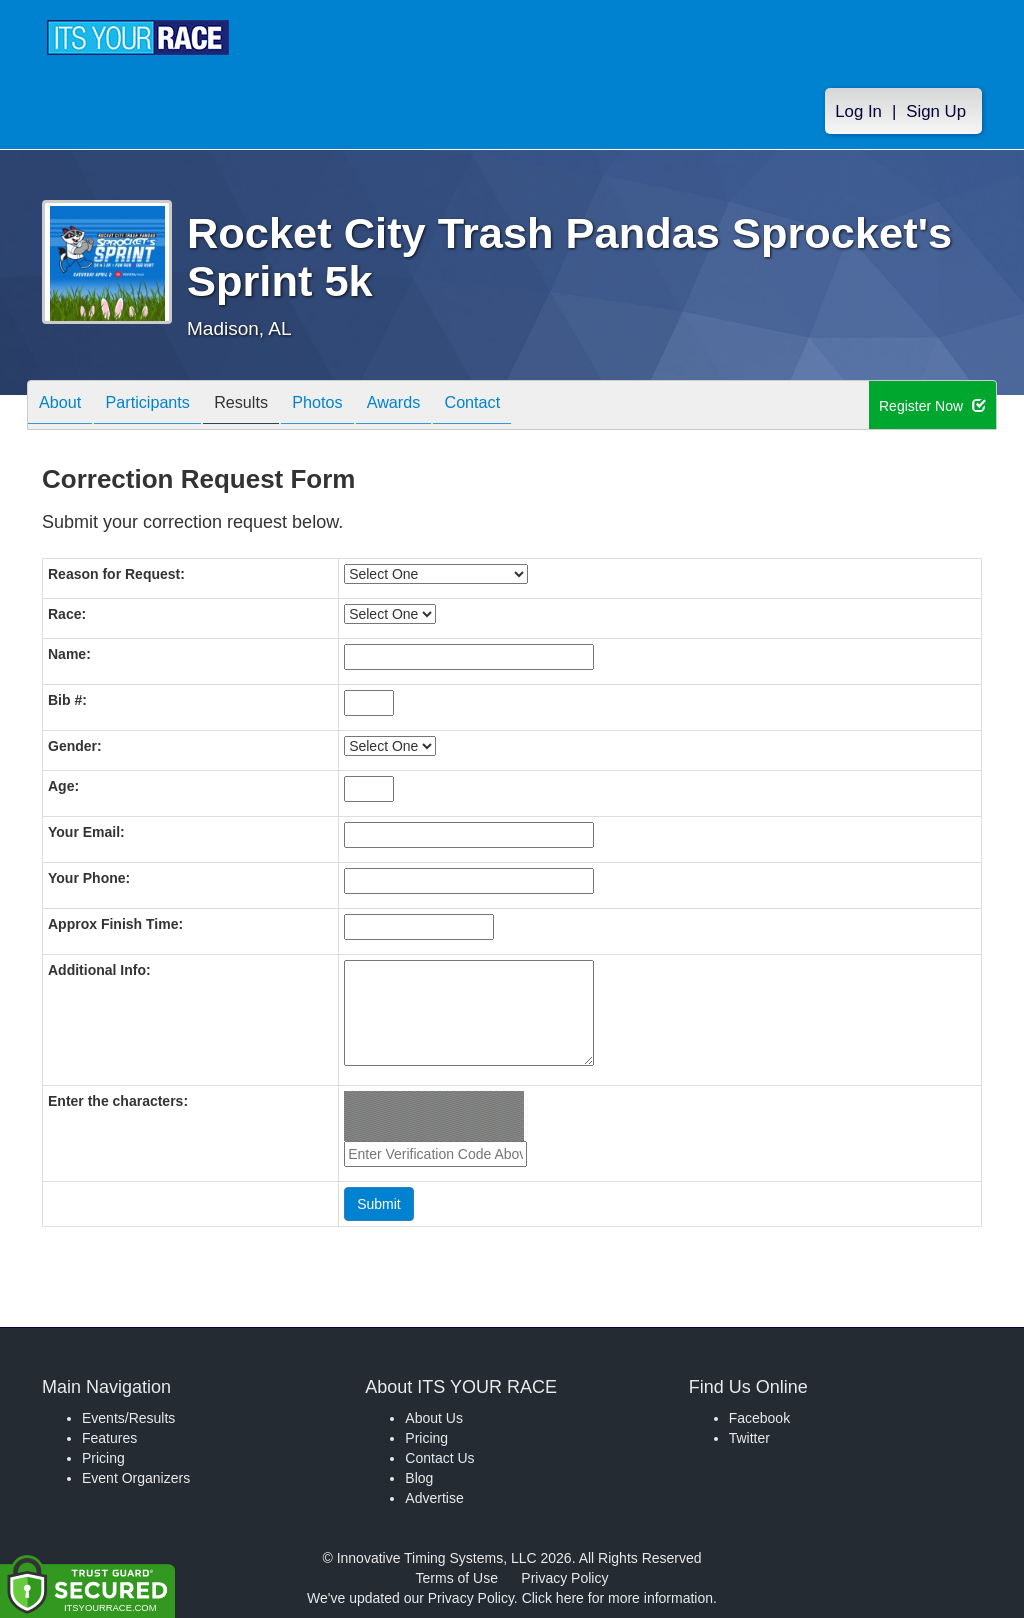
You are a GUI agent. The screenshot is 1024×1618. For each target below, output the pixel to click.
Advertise (434, 1498)
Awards (439, 406)
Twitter (749, 1438)
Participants (163, 406)
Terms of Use (457, 1578)
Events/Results (128, 1418)
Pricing (103, 1458)
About (65, 406)
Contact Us (439, 1458)
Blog (419, 1478)
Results (267, 406)
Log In (858, 111)
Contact (527, 406)
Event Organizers (136, 1478)
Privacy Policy (564, 1578)
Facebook (759, 1418)
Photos (353, 406)
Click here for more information (617, 1598)
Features (109, 1438)
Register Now (932, 406)
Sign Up (936, 111)
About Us (434, 1418)
